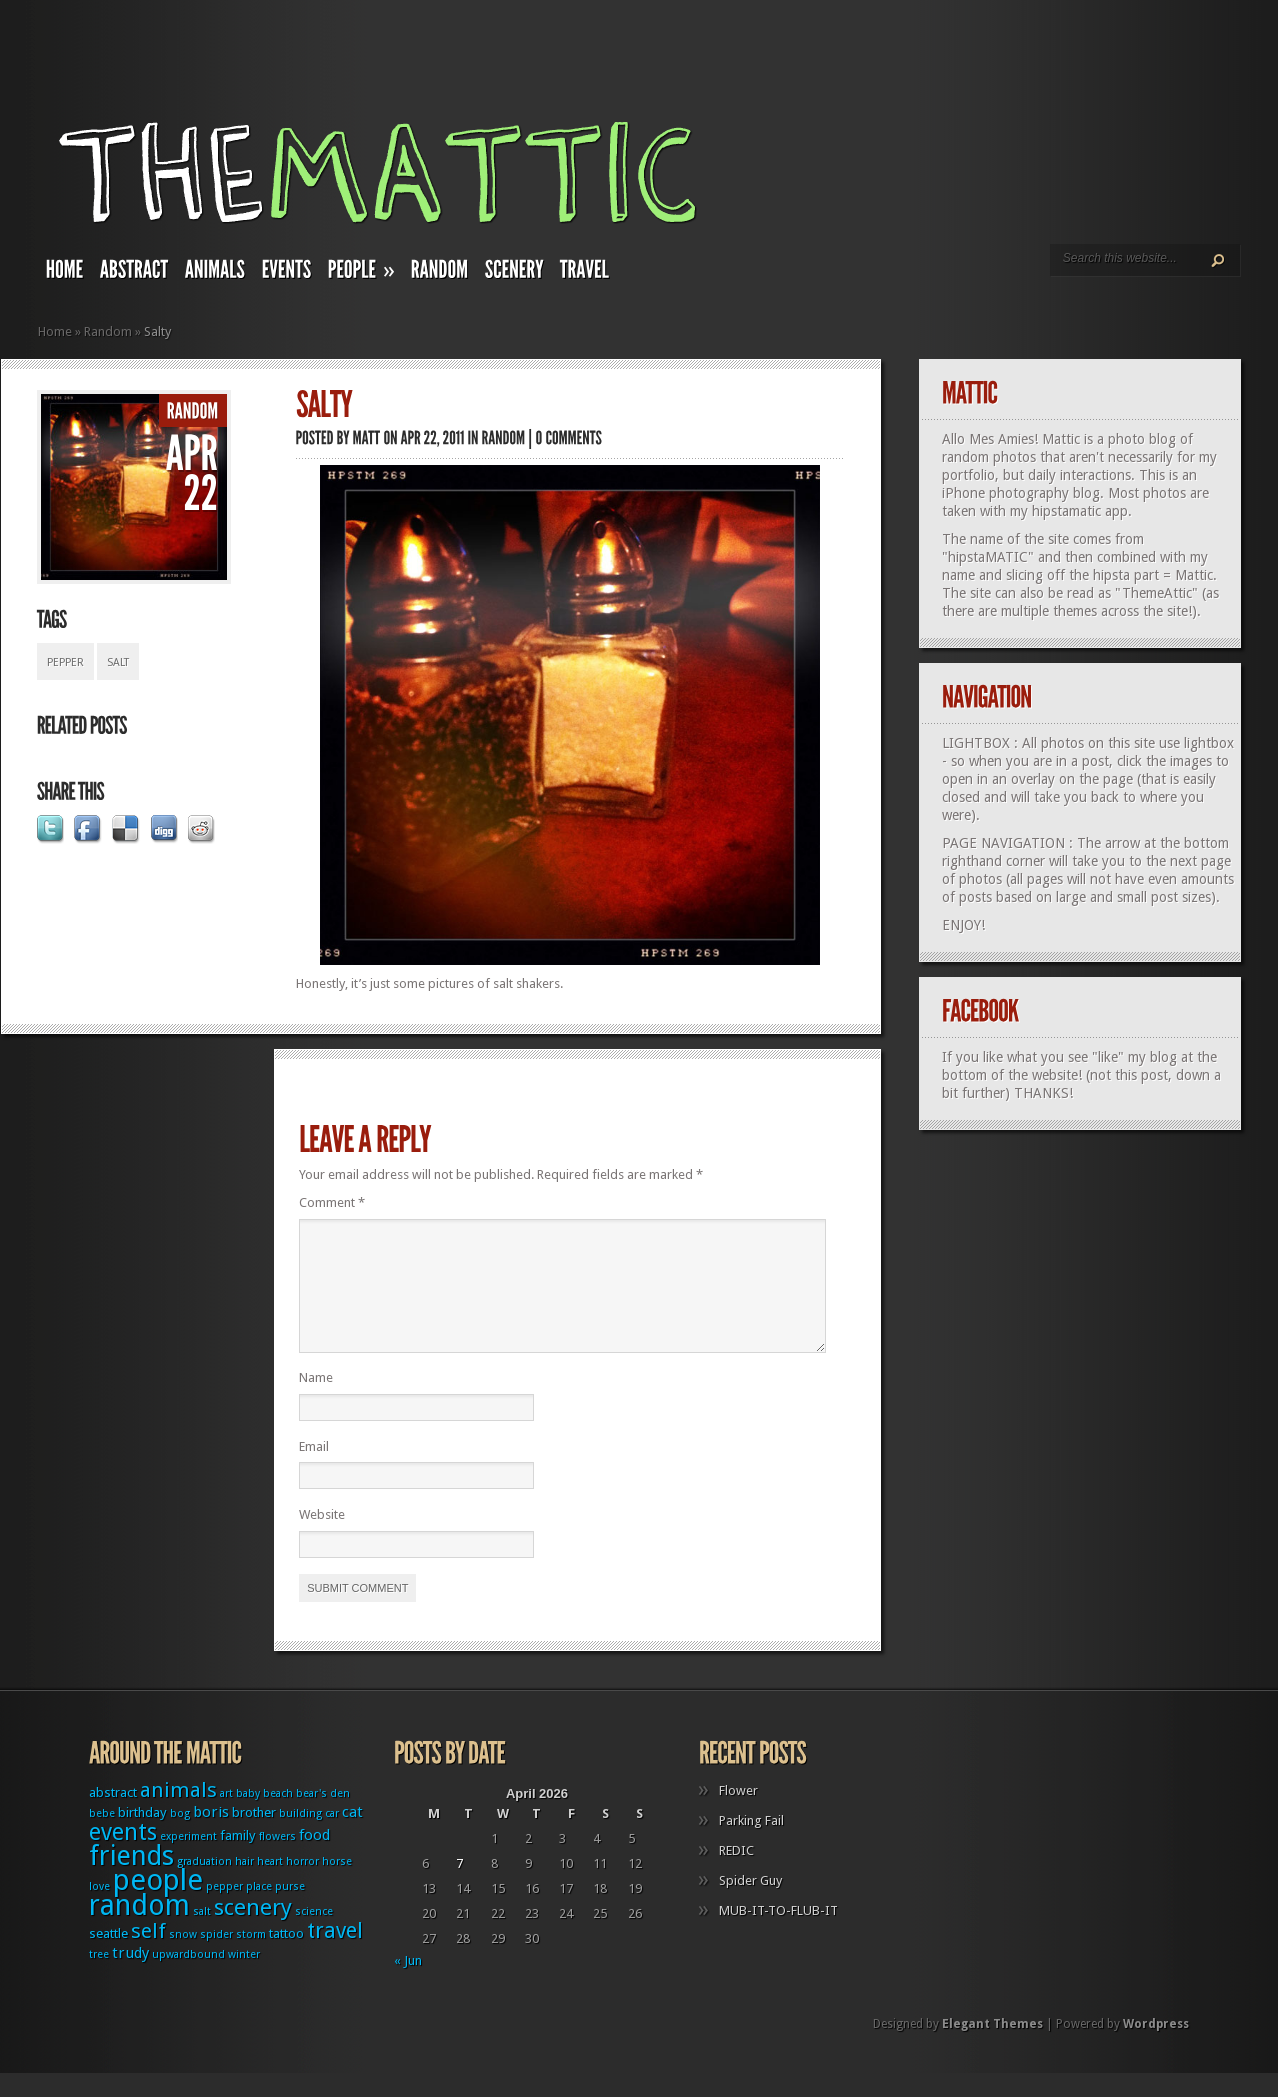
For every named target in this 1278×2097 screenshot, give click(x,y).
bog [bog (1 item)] (180, 1837)
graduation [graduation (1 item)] (204, 1885)
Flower (738, 1814)
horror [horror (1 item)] (302, 1885)
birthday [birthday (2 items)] (142, 1836)
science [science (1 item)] (314, 1935)
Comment (332, 1202)
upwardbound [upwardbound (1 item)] (188, 1978)
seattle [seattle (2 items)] (108, 1957)
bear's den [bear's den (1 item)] (323, 1817)
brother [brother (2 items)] (254, 1836)
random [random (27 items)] (139, 1929)
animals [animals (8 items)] (178, 1814)
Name (316, 1401)
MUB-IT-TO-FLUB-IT (778, 1934)
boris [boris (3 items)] (211, 1836)
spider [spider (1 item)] (216, 1958)
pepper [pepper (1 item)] (224, 1910)
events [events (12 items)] (123, 1856)
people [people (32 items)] (158, 1904)
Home (55, 331)
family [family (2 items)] (238, 1859)
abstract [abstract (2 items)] (113, 1816)
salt (118, 662)
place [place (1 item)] (259, 1910)
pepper (65, 662)
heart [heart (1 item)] (270, 1885)
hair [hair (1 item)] (244, 1885)
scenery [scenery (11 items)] (253, 1931)
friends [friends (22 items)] (131, 1879)
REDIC (736, 1874)
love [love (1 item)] (99, 1910)
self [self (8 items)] (148, 1955)
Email (314, 1470)
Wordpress (1156, 2048)
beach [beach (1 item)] (278, 1817)
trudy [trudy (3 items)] (130, 1977)
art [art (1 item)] (226, 1817)
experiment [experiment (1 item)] (188, 1860)
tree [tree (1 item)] (99, 1978)
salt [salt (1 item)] (202, 1935)
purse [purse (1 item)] (290, 1910)
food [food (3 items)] (314, 1859)
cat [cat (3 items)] (352, 1836)
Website (322, 1538)
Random (108, 331)
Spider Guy (750, 1904)
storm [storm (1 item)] (251, 1958)
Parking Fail (751, 1844)
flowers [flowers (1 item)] (277, 1860)
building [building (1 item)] (300, 1837)
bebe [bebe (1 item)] (102, 1837)
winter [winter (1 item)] (244, 1978)
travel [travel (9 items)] (335, 1954)
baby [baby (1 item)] (248, 1817)
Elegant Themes (992, 2048)
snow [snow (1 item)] (183, 1958)
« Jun (408, 1984)
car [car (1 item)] (332, 1837)
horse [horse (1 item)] (337, 1885)
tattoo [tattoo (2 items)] (286, 1957)
